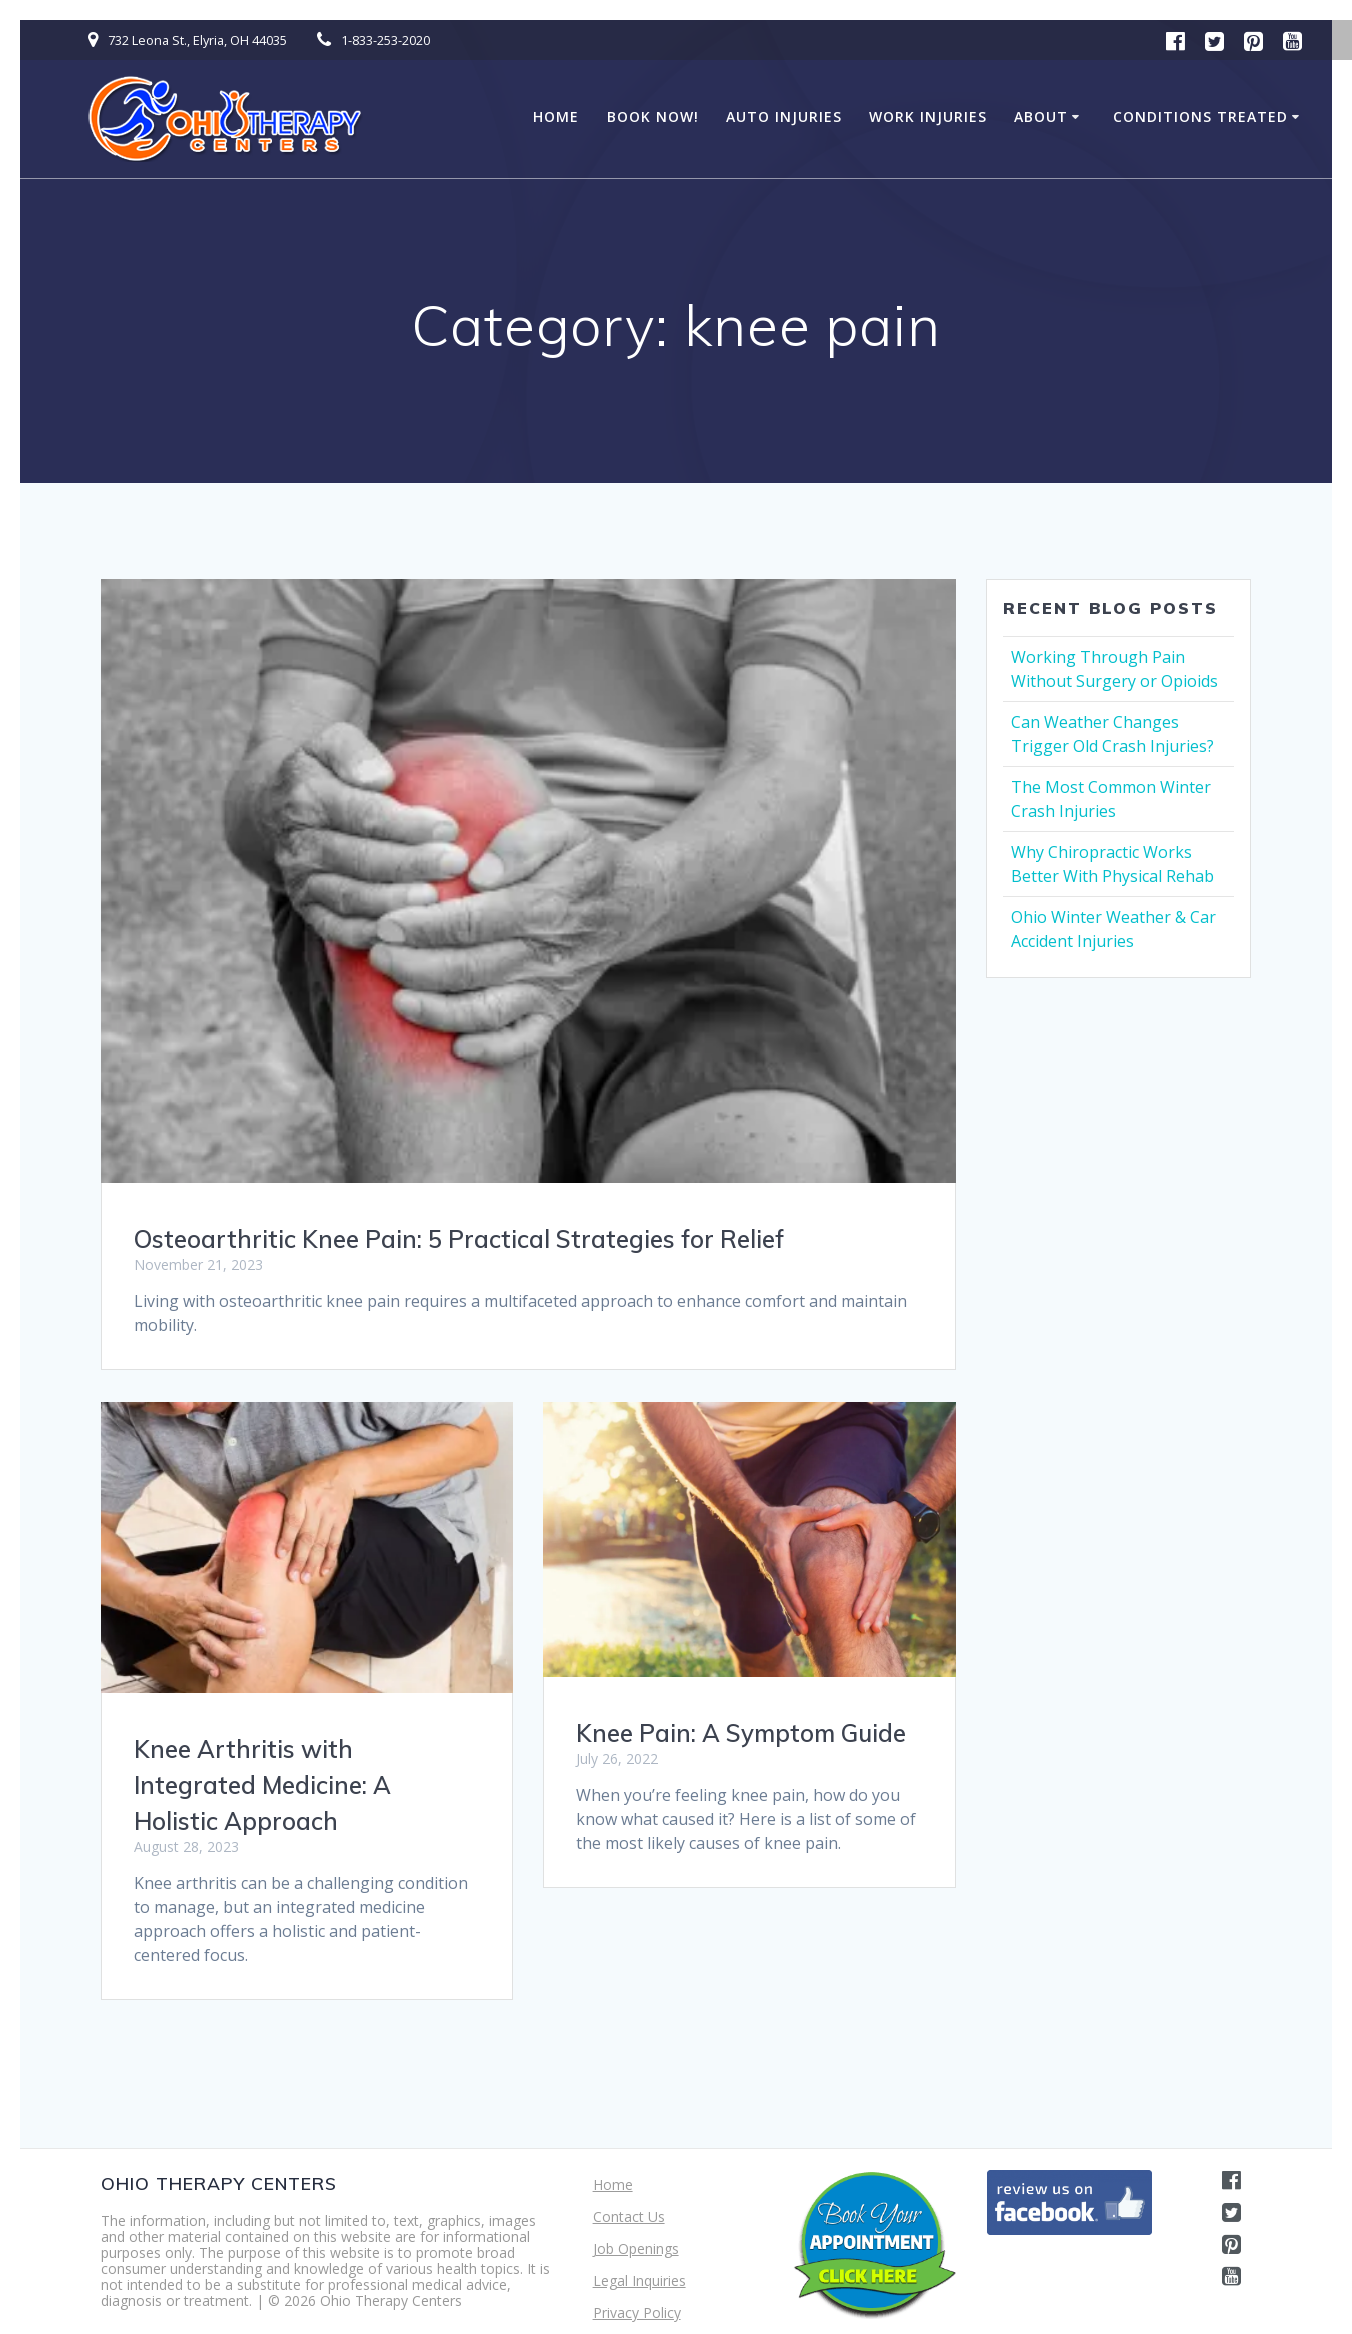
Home (556, 116)
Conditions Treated (1200, 116)
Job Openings (636, 2248)
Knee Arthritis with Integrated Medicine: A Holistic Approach (262, 1785)
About (1041, 116)
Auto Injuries (784, 116)
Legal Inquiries (639, 2280)
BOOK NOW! (653, 116)
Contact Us (629, 2216)
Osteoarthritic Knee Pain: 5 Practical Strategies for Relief (459, 1239)
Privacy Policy (637, 2312)
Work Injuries (928, 116)
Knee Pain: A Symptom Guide (741, 1733)
